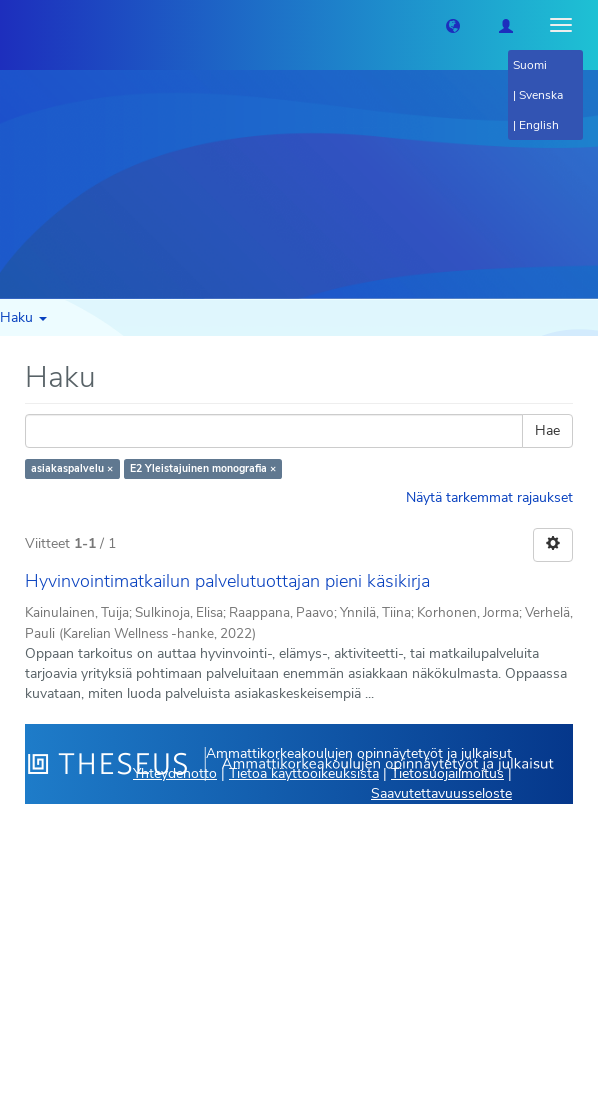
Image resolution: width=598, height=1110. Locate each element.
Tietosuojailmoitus (447, 773)
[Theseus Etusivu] (15, 25)
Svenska (541, 95)
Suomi (530, 65)
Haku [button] (23, 317)
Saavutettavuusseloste (441, 793)
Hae (547, 430)
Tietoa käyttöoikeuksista (304, 773)
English (539, 125)
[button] (453, 25)
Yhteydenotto (175, 773)
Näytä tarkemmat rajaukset (489, 497)
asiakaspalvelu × (72, 468)
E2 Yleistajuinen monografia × (203, 468)
